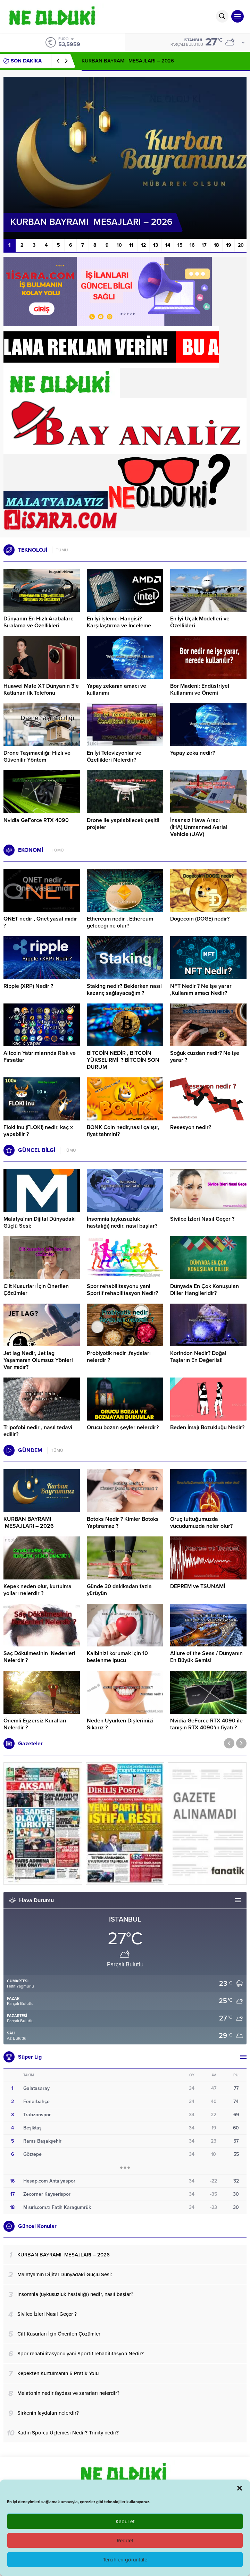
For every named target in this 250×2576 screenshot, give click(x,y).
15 (180, 245)
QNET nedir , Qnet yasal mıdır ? (40, 922)
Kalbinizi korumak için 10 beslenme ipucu (117, 1657)
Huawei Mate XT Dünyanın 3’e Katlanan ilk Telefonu (41, 689)
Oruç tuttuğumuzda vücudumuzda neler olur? (201, 1523)
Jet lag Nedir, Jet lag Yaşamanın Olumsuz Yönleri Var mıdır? (38, 1360)
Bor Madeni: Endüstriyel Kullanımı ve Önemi (199, 689)
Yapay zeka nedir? (192, 752)
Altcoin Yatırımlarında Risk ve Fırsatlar (39, 1057)
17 (204, 245)
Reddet (125, 2540)
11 (131, 245)
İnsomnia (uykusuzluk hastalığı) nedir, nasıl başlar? (122, 1222)
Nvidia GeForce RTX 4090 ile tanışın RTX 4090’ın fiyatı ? (206, 1724)
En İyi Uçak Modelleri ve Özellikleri (200, 622)
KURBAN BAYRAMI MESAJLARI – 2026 (128, 61)
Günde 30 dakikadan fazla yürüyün (119, 1590)
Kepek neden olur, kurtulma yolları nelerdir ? (37, 1590)
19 (228, 245)
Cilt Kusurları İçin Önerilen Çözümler (36, 1290)
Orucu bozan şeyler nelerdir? (123, 1427)
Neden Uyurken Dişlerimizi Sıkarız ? (120, 1724)
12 (143, 245)
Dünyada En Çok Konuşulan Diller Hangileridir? (204, 1290)
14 (167, 245)
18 (216, 245)
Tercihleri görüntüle (125, 2560)
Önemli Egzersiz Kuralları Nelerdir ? (34, 1724)
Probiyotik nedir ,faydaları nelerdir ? (119, 1357)
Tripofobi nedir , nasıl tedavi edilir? (37, 1431)
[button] (239, 2488)
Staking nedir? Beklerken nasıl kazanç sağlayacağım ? (124, 990)
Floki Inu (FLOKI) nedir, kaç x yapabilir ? (38, 1131)
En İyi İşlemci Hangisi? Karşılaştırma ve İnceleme (119, 622)
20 (241, 245)
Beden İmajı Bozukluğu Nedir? (207, 1427)
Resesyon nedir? (191, 1127)
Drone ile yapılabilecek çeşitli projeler (123, 824)
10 (119, 245)
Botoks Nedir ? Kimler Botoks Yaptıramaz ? (123, 1523)
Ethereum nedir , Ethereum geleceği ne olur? (120, 922)
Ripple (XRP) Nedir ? (28, 986)
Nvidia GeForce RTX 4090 (36, 820)
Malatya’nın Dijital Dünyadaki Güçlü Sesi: (39, 1222)
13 (155, 245)
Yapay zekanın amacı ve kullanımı (116, 689)
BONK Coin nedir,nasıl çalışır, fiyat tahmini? (123, 1131)
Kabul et (125, 2521)
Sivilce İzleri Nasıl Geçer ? (202, 1218)
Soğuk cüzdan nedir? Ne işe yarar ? (204, 1057)
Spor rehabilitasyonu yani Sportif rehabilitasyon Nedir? (122, 1290)
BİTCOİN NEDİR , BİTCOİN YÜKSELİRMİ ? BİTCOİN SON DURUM (123, 1060)
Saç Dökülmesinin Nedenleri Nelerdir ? (39, 1657)
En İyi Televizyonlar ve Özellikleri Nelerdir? (114, 756)
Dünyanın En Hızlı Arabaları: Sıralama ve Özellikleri (38, 622)
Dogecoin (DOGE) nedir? (200, 918)
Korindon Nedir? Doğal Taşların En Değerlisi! (198, 1357)
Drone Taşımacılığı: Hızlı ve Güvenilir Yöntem (36, 756)
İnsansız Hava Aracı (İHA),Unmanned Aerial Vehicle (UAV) (198, 827)
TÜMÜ (62, 550)
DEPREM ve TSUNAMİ (197, 1586)
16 (192, 245)
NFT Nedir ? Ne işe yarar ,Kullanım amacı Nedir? (201, 990)
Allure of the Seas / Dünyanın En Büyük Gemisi (206, 1657)
